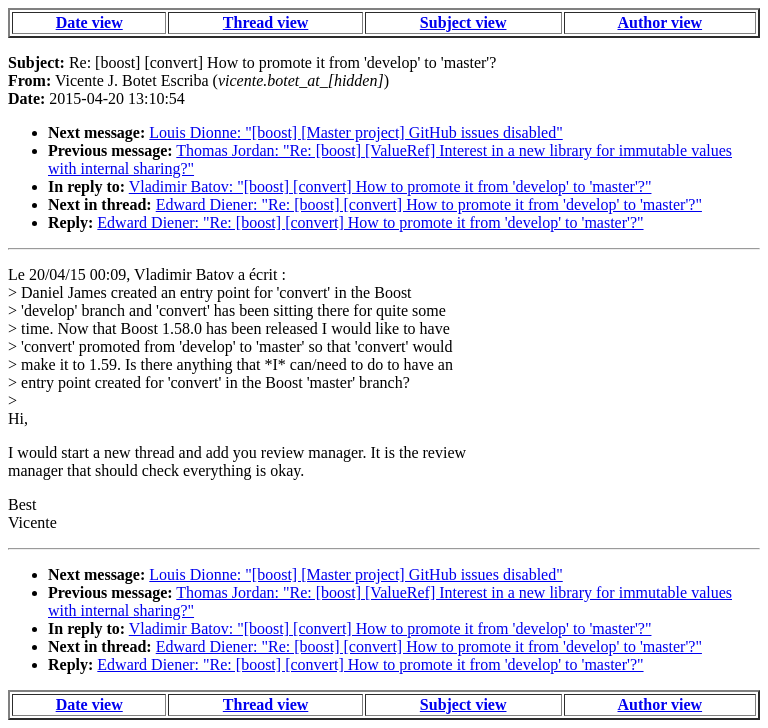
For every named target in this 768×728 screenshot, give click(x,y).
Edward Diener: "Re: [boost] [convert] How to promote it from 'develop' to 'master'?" (429, 204)
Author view (660, 22)
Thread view (265, 22)
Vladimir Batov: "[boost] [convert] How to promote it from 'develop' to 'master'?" (390, 186)
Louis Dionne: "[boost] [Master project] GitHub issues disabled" (355, 132)
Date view (89, 22)
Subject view (463, 22)
